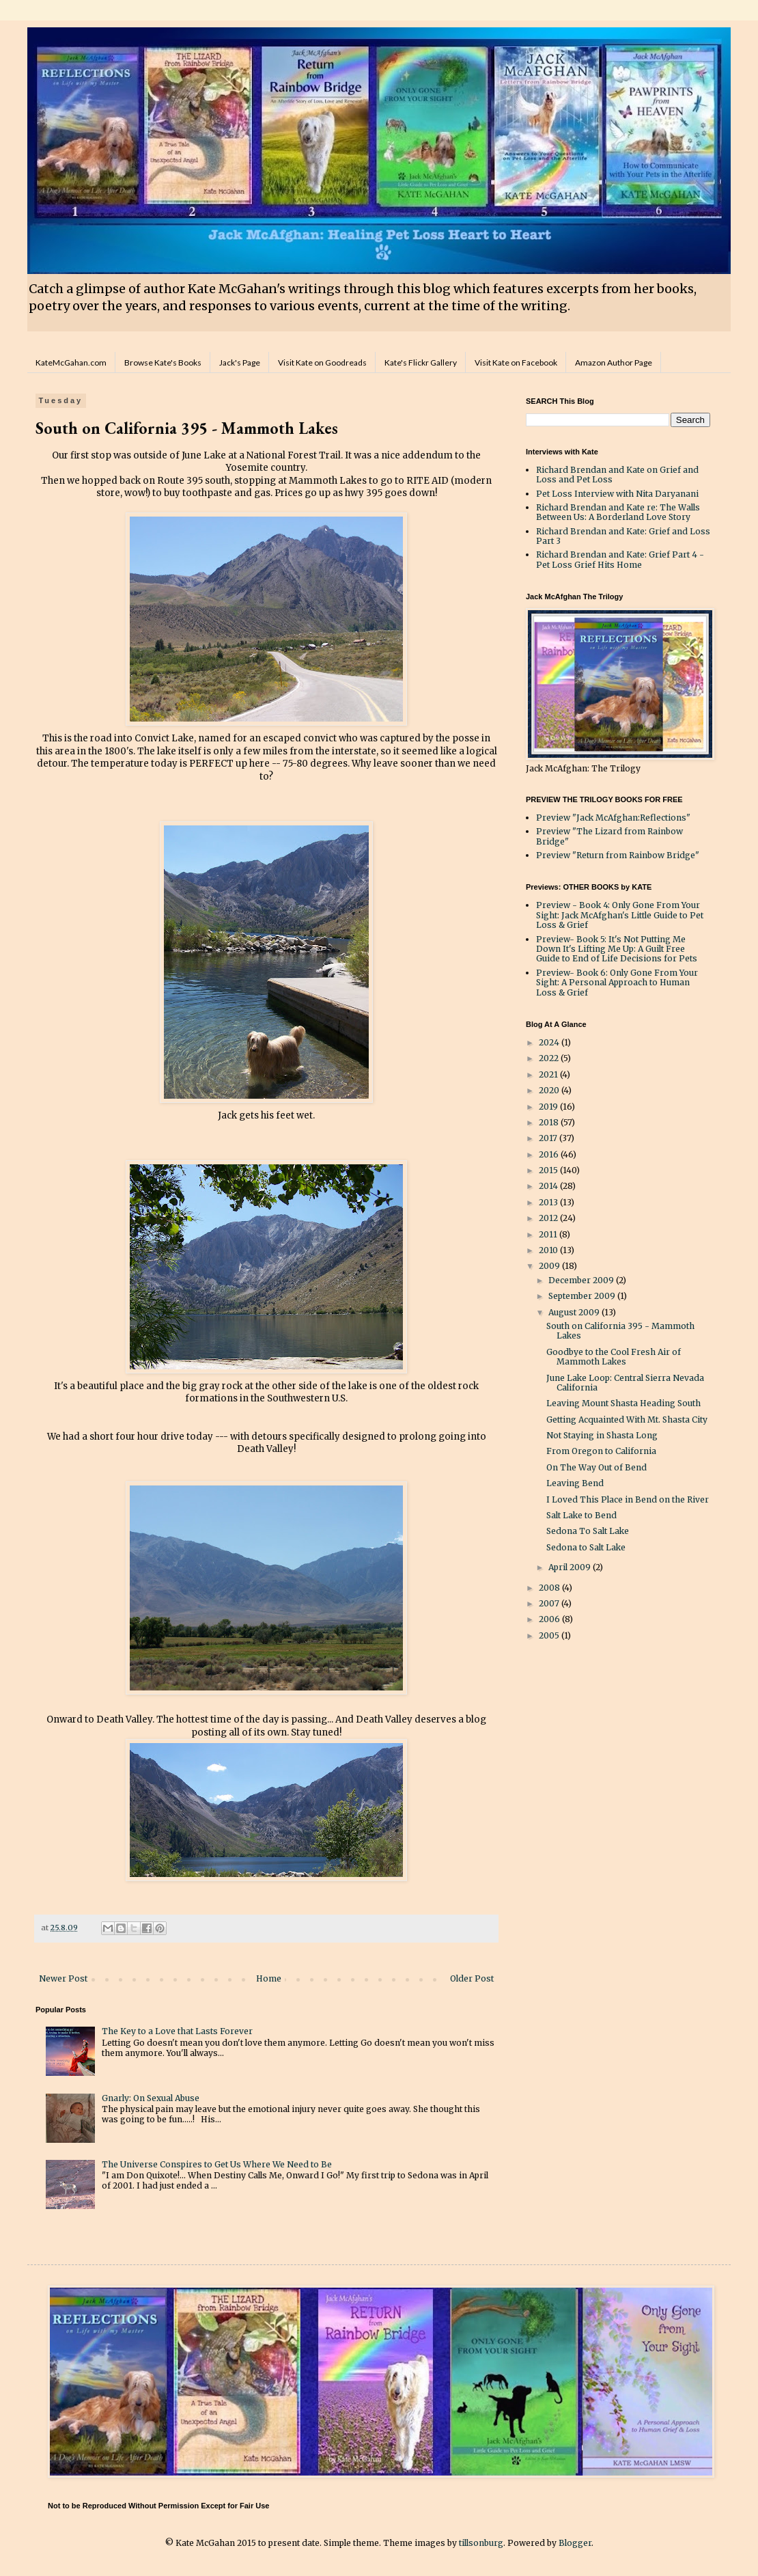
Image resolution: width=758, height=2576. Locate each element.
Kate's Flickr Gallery (420, 362)
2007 (550, 1603)
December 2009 (582, 1280)
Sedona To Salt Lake (587, 1531)
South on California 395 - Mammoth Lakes (620, 1331)
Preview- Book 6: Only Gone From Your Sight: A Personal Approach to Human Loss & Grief (617, 983)
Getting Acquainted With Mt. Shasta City (626, 1419)
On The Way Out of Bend (596, 1467)
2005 (550, 1635)
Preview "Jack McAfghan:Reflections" (613, 817)
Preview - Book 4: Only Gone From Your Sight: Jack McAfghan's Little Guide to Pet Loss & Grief (619, 915)
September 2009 (582, 1296)
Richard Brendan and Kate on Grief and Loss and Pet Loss (617, 474)
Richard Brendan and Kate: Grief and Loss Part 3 (623, 536)
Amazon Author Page (613, 362)
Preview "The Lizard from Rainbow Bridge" (609, 836)
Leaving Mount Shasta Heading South (623, 1403)
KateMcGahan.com (71, 362)
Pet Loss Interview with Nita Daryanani (617, 494)
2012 (549, 1218)
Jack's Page (239, 362)
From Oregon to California (601, 1451)
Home (268, 1978)
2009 (550, 1266)
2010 (549, 1250)
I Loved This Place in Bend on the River (627, 1499)
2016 (550, 1154)
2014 (549, 1186)
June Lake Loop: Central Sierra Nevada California (625, 1383)
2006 (550, 1619)
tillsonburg (481, 2543)
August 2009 (575, 1312)
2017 (549, 1138)
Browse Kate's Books (162, 362)
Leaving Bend (575, 1483)
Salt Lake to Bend (581, 1515)
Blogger (575, 2543)
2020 (550, 1090)
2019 (549, 1106)
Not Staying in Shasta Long (602, 1435)
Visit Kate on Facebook (516, 362)
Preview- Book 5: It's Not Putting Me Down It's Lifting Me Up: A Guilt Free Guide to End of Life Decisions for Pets (616, 949)
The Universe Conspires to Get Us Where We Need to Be (217, 2164)
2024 (550, 1042)
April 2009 (570, 1567)
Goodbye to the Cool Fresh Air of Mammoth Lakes (613, 1357)
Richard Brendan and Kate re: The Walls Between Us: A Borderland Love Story (618, 512)
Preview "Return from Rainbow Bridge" (617, 855)
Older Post (472, 1978)
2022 (550, 1058)
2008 (550, 1587)
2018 (550, 1122)
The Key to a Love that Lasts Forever (177, 2031)
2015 (549, 1170)
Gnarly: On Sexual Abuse (150, 2098)
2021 (549, 1074)
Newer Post (63, 1978)
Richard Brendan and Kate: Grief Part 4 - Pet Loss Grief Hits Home (620, 559)
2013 (549, 1202)
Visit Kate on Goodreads (322, 362)
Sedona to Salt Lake (586, 1547)
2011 (549, 1234)
